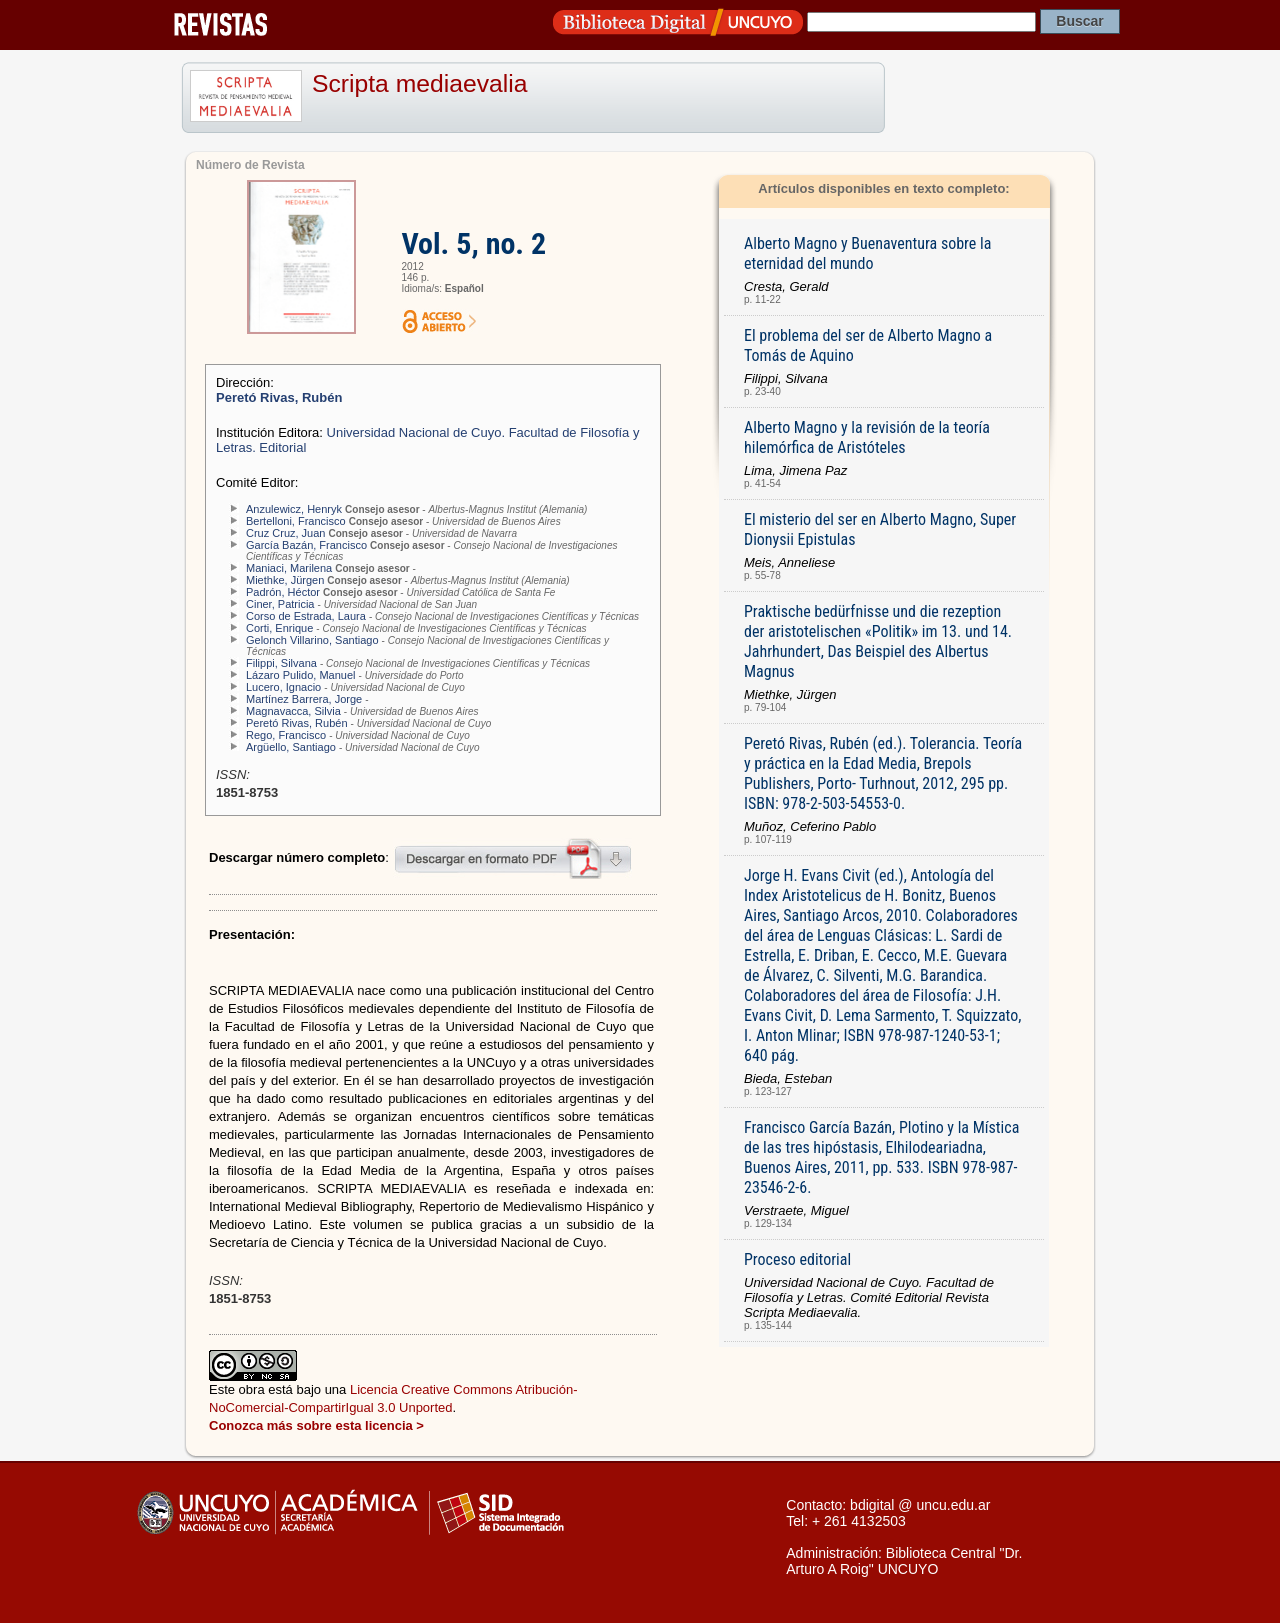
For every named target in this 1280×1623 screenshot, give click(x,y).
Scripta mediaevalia (419, 83)
